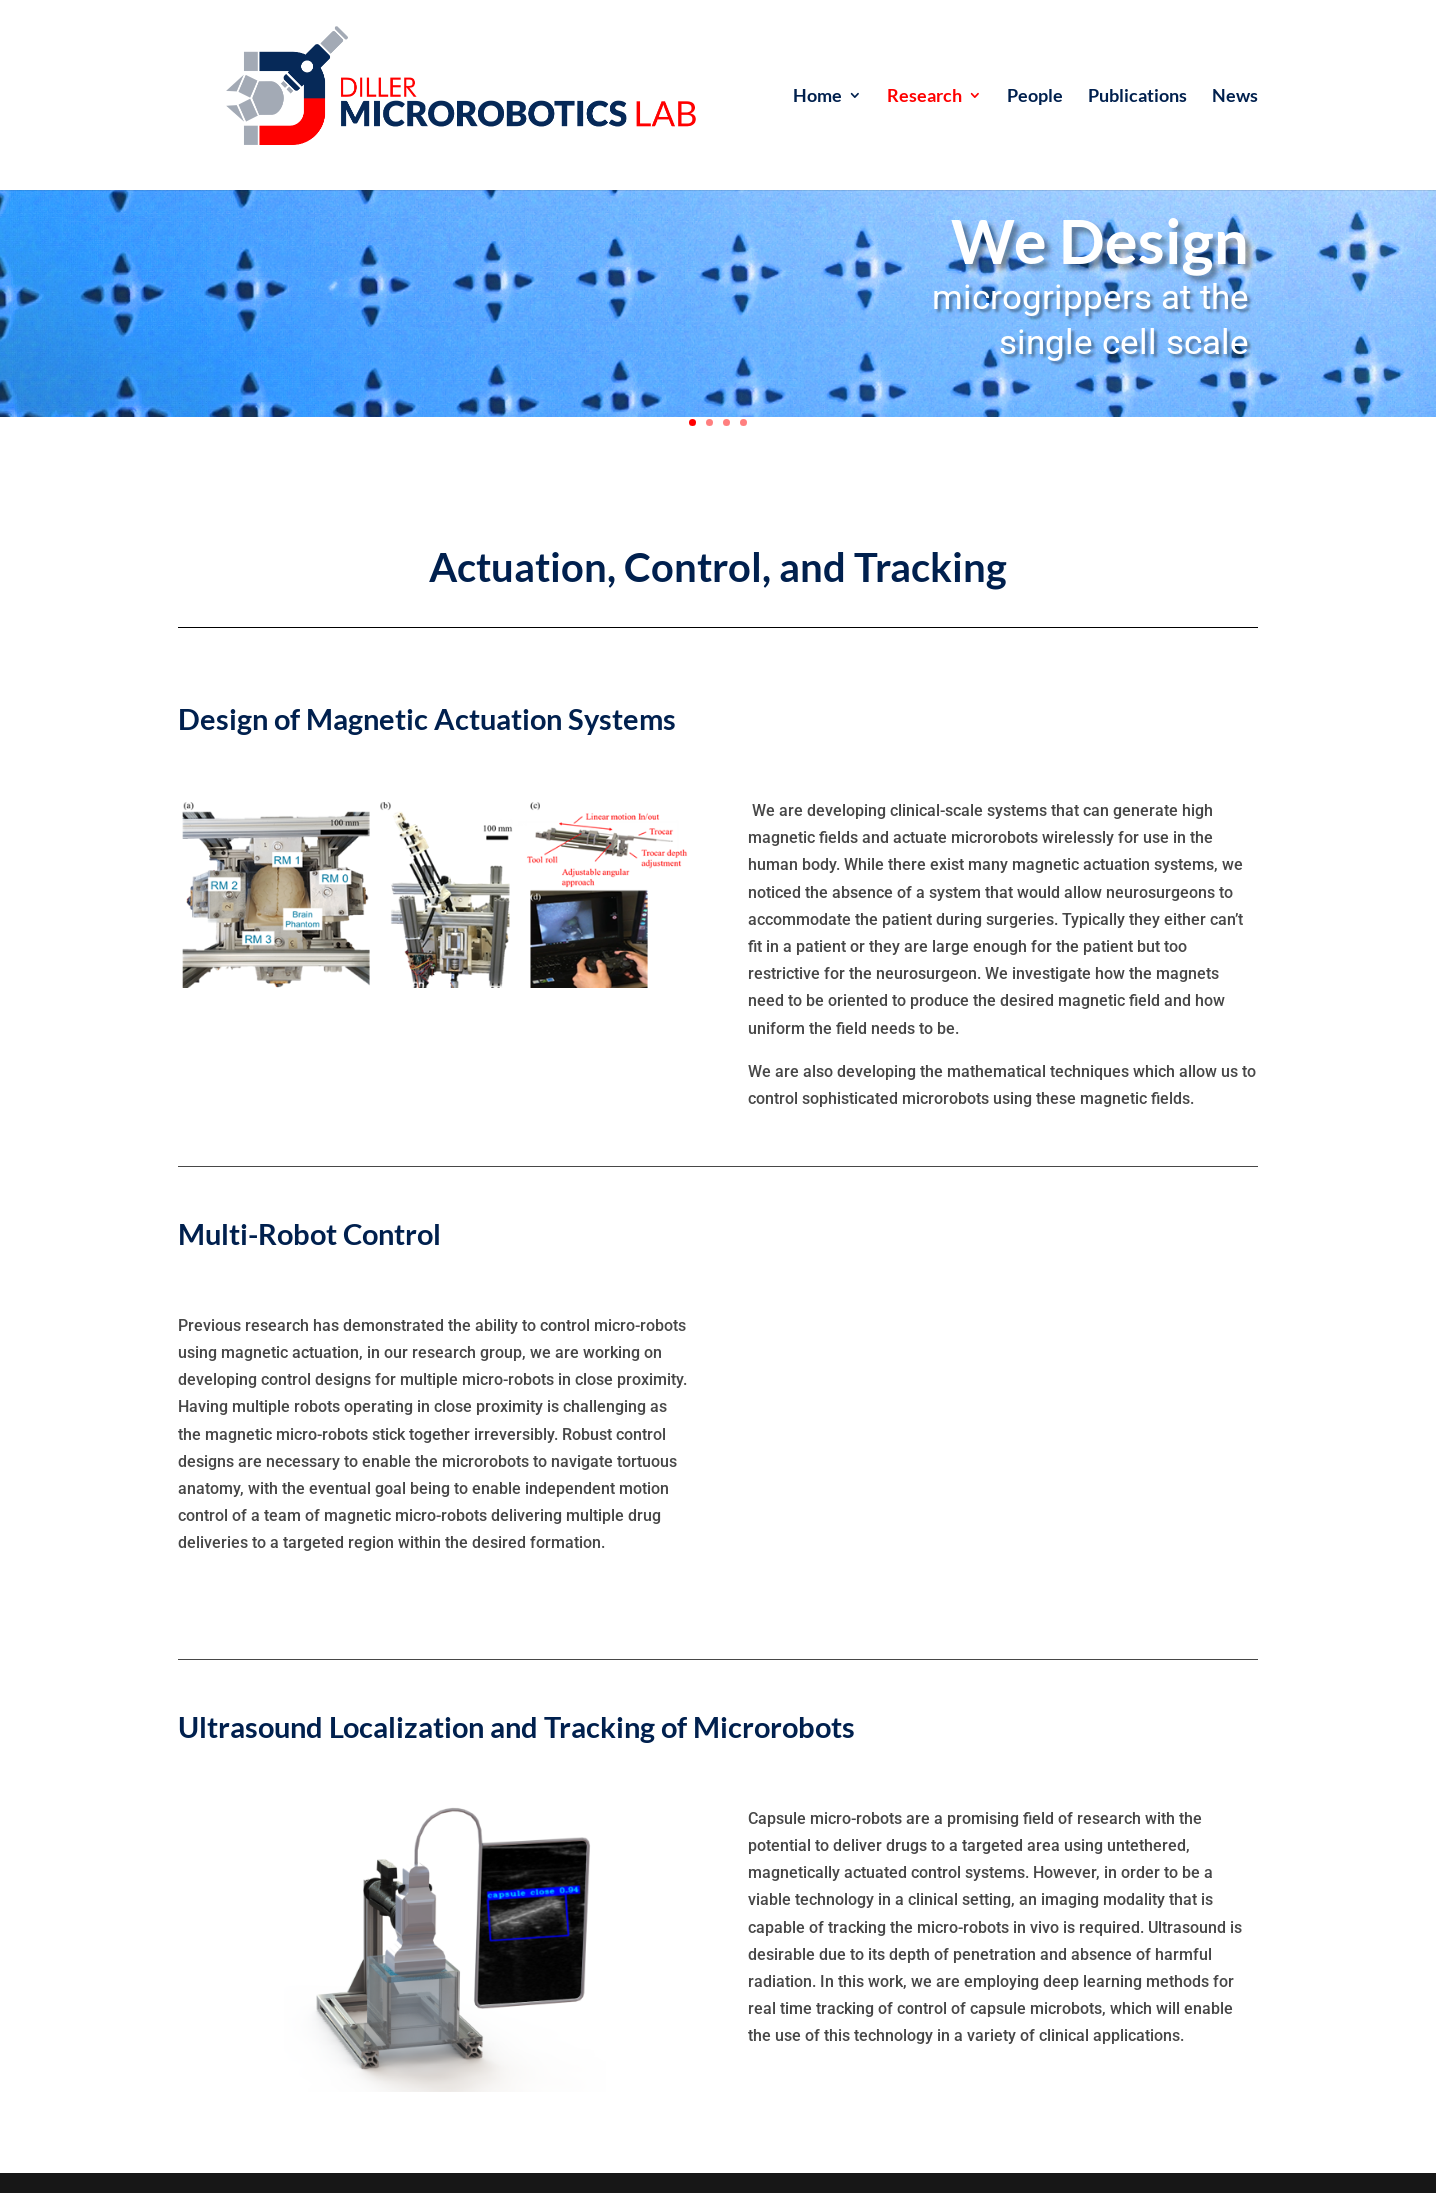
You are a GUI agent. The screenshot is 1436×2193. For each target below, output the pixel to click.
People (1035, 97)
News (1235, 97)
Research (924, 97)
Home (817, 97)
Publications (1137, 97)
